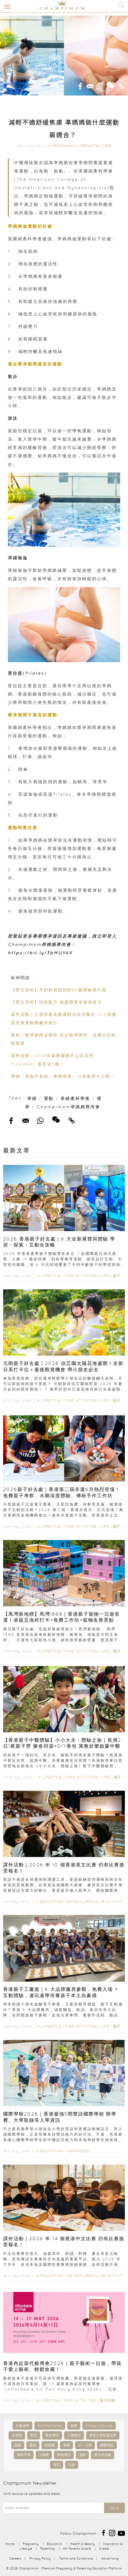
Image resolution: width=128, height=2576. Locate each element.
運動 (49, 1098)
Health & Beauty (82, 2543)
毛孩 (71, 2465)
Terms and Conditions (76, 2558)
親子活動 (120, 1276)
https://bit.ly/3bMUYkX (40, 952)
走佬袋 (17, 2435)
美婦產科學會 (75, 1098)
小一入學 (85, 2445)
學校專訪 (64, 2455)
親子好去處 (102, 2455)
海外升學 (24, 2455)
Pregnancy (65, 146)
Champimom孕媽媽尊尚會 (68, 1106)
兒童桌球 (22, 2426)
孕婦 (32, 1098)
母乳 (56, 2465)
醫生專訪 (52, 2435)
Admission (79, 2151)
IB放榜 (44, 2455)
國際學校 (107, 2445)
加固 (73, 2426)
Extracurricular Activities (97, 1902)
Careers (15, 2558)
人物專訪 (74, 2435)
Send (114, 2508)
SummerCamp (50, 2426)
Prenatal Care (96, 146)
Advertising (110, 2558)
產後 (17, 2445)
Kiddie (104, 2548)
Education (51, 1902)
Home (10, 2543)
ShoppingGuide (99, 2426)
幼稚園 (50, 2445)
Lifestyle (51, 1276)
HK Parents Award (77, 2548)
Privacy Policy (40, 2558)
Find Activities (81, 1276)
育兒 (33, 2435)
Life (105, 1276)
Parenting (47, 2548)
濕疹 (82, 2455)
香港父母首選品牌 (102, 2435)
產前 (32, 2445)
